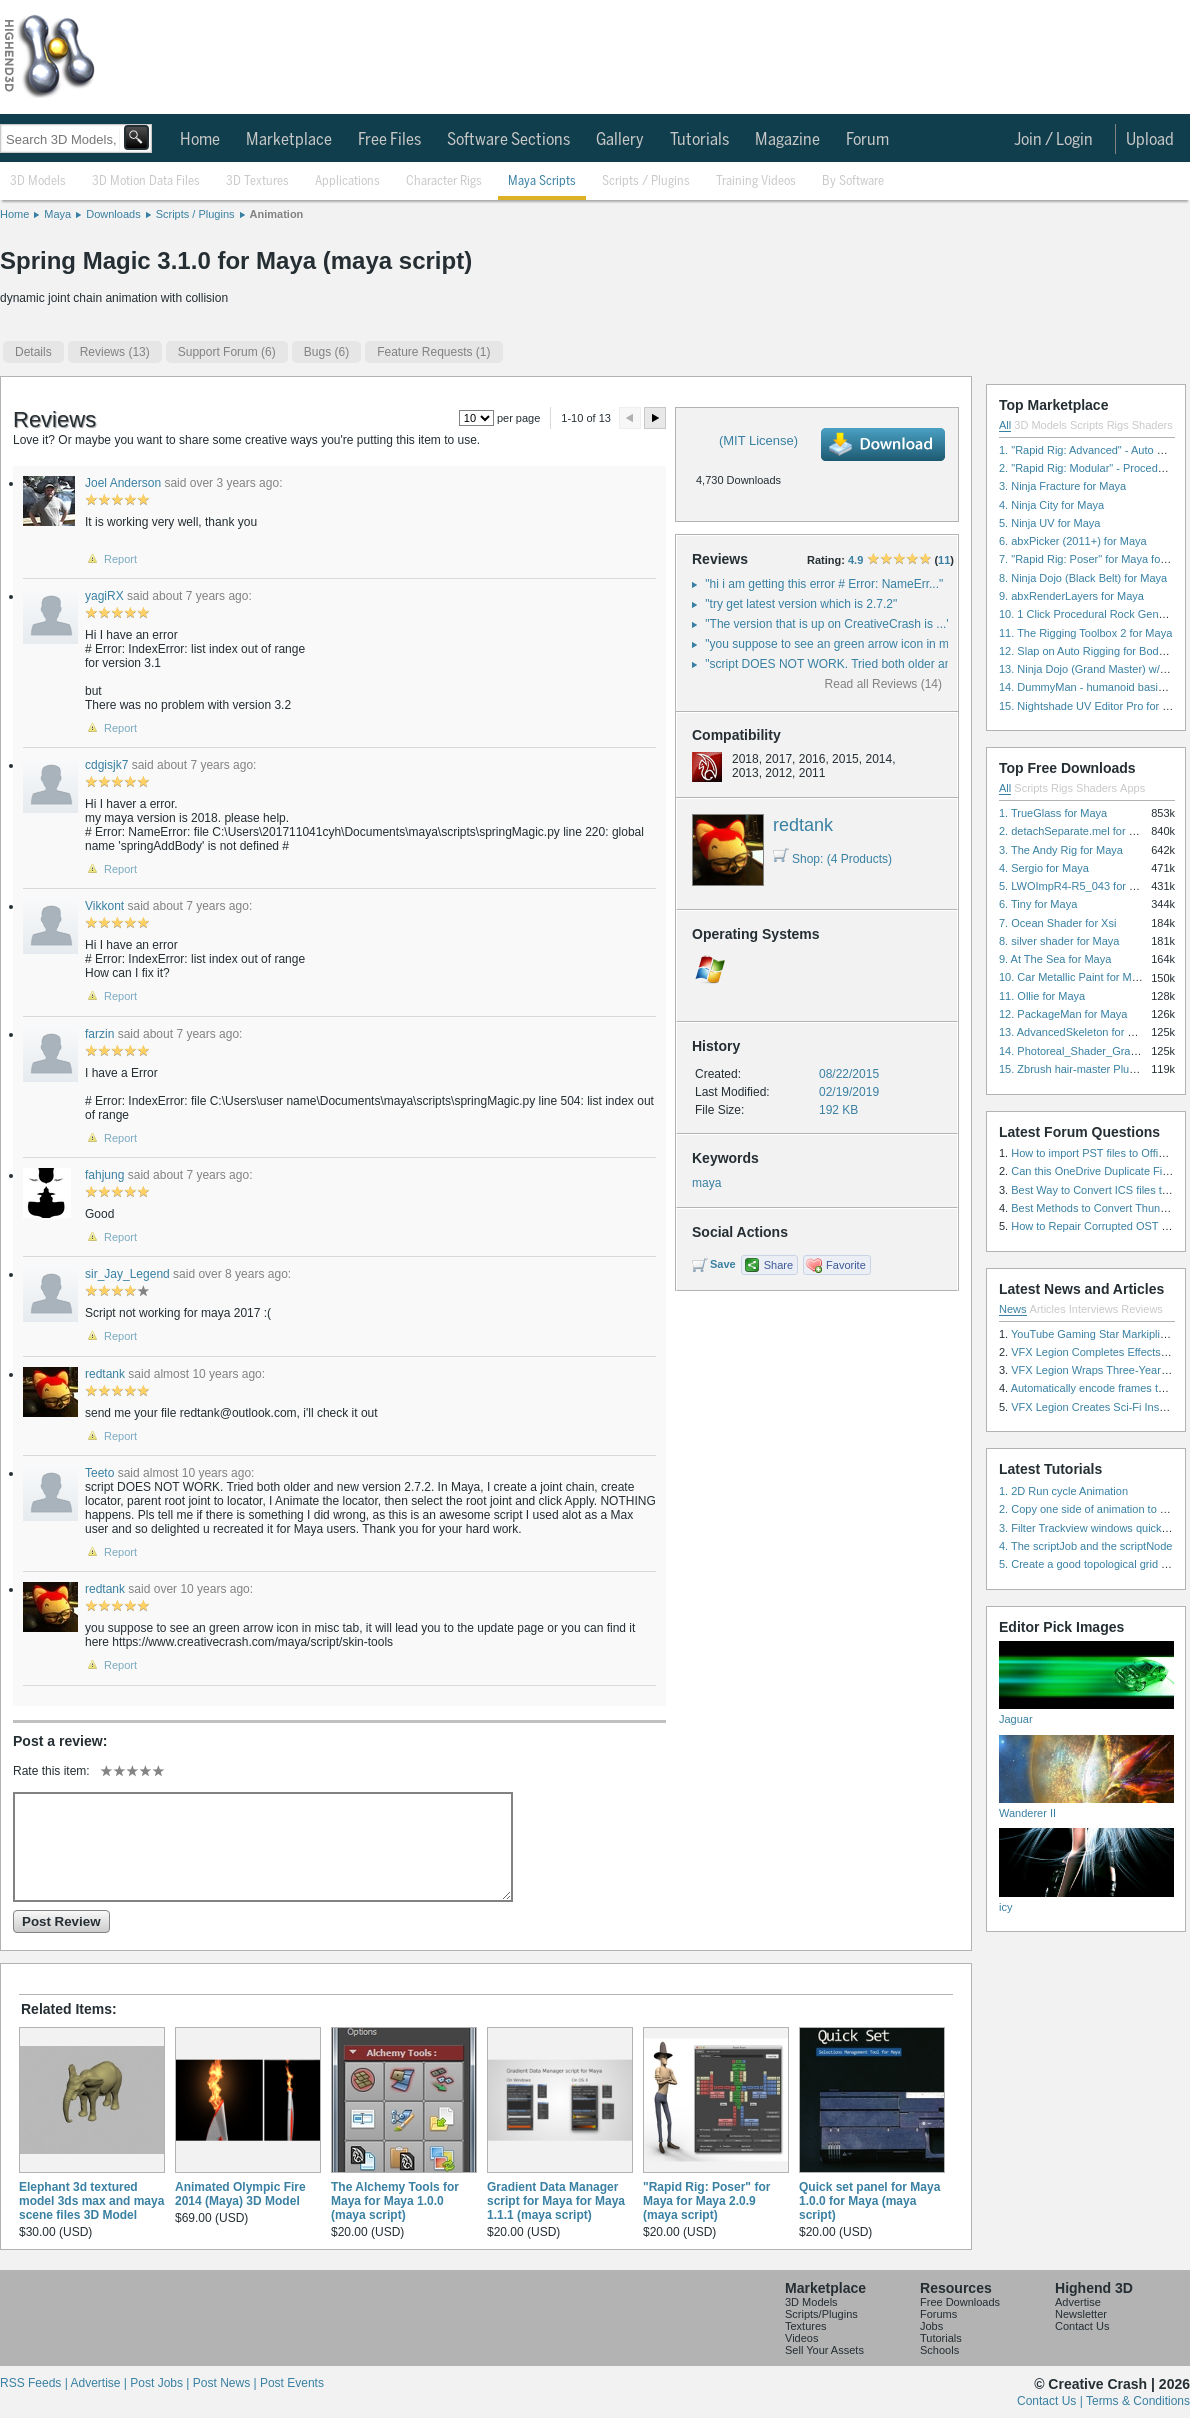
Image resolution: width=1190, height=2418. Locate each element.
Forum (867, 140)
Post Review (61, 1921)
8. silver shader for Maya (1059, 941)
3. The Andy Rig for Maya (1061, 850)
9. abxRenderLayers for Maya (1071, 596)
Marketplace (289, 140)
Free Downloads (960, 2302)
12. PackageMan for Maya (1063, 1014)
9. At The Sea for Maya (1055, 959)
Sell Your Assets (824, 2350)
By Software (853, 181)
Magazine (787, 140)
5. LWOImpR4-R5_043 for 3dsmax (1083, 886)
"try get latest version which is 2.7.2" (801, 604)
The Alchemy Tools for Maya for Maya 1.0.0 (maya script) (395, 2201)
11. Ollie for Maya (1042, 996)
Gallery (620, 140)
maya (706, 1183)
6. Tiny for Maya (1038, 904)
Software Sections (508, 140)
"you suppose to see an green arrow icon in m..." (834, 644)
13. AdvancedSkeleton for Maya (1076, 1032)
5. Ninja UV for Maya (1049, 523)
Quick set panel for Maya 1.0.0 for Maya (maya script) (869, 2201)
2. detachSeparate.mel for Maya (1077, 831)
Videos (801, 2338)
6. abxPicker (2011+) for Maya (1073, 541)
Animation (277, 214)
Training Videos (756, 181)
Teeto (99, 1473)
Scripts (1087, 425)
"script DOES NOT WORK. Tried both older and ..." (840, 664)
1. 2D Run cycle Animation (1063, 1491)
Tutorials (699, 140)
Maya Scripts (542, 181)
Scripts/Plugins (821, 2314)
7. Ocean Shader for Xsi (1057, 923)
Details (33, 352)
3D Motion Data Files (146, 181)
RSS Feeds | (35, 2383)
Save (723, 1264)
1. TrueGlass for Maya (1053, 813)
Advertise (1078, 2302)
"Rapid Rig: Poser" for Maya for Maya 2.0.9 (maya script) (706, 2201)
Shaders (1152, 425)
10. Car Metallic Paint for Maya (1074, 977)
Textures (806, 2326)
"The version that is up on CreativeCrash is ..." (827, 624)
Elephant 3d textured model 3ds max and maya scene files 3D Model (91, 2201)
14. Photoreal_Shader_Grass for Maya (1093, 1051)
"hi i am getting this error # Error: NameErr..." (824, 584)
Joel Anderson (123, 483)
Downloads (113, 214)
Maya (57, 214)
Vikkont (104, 906)
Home (200, 140)
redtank (803, 825)
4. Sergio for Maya (1044, 868)
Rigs (1118, 425)
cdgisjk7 (106, 765)
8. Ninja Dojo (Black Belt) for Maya (1083, 578)
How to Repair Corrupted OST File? (1098, 1226)
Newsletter (1081, 2314)
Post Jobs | (161, 2383)
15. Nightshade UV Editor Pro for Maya (1094, 706)
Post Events (292, 2383)
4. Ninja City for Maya (1051, 505)
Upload (1150, 140)
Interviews (1094, 1309)
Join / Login (1053, 140)
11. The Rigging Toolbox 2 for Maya (1085, 633)
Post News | (226, 2383)
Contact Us (1082, 2326)
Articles (1048, 1309)
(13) (115, 352)
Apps (1132, 788)
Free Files (389, 140)
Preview (630, 418)
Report (120, 559)
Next (655, 418)
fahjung (104, 1175)
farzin (99, 1034)
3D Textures (257, 181)
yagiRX (104, 596)
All (1005, 425)
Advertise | (100, 2383)
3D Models (38, 181)
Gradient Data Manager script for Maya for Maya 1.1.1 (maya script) (556, 2201)
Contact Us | (1051, 2401)
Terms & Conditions (1138, 2401)
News (1013, 1309)
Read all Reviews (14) (883, 684)
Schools (939, 2350)
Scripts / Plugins (646, 181)
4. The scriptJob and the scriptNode (1085, 1546)
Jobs (931, 2326)
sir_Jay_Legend (127, 1274)
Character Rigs (444, 181)
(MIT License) (758, 440)
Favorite (846, 1265)
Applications (347, 181)
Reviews (1142, 1309)
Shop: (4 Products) (832, 859)
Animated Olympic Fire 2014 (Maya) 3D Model (240, 2194)
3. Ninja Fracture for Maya (1062, 486)
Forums (938, 2314)
